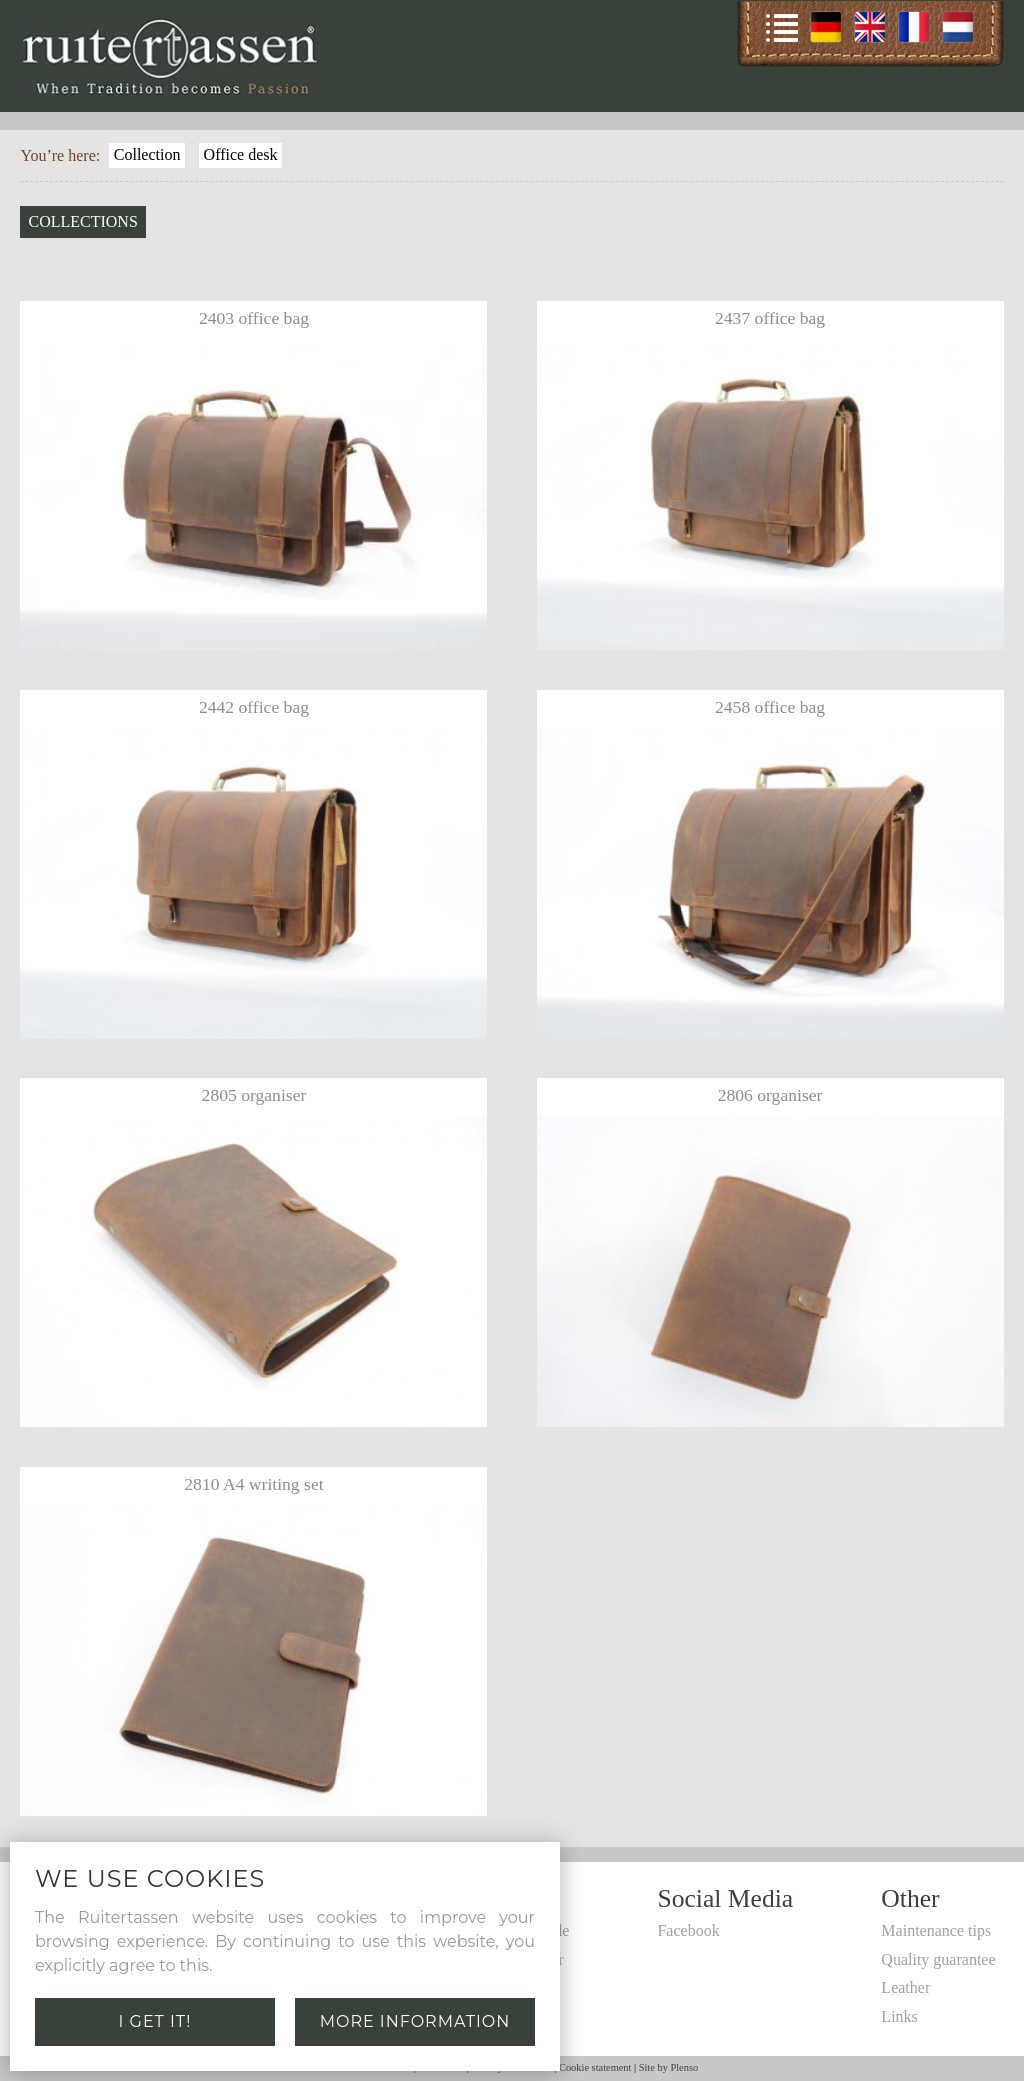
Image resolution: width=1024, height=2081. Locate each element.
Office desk (241, 154)
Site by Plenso (668, 2067)
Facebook (688, 1930)
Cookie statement (595, 2067)
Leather (905, 1987)
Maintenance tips (936, 1930)
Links (899, 2016)
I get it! (155, 2021)
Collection (147, 154)
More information (415, 2021)
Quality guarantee (938, 1959)
